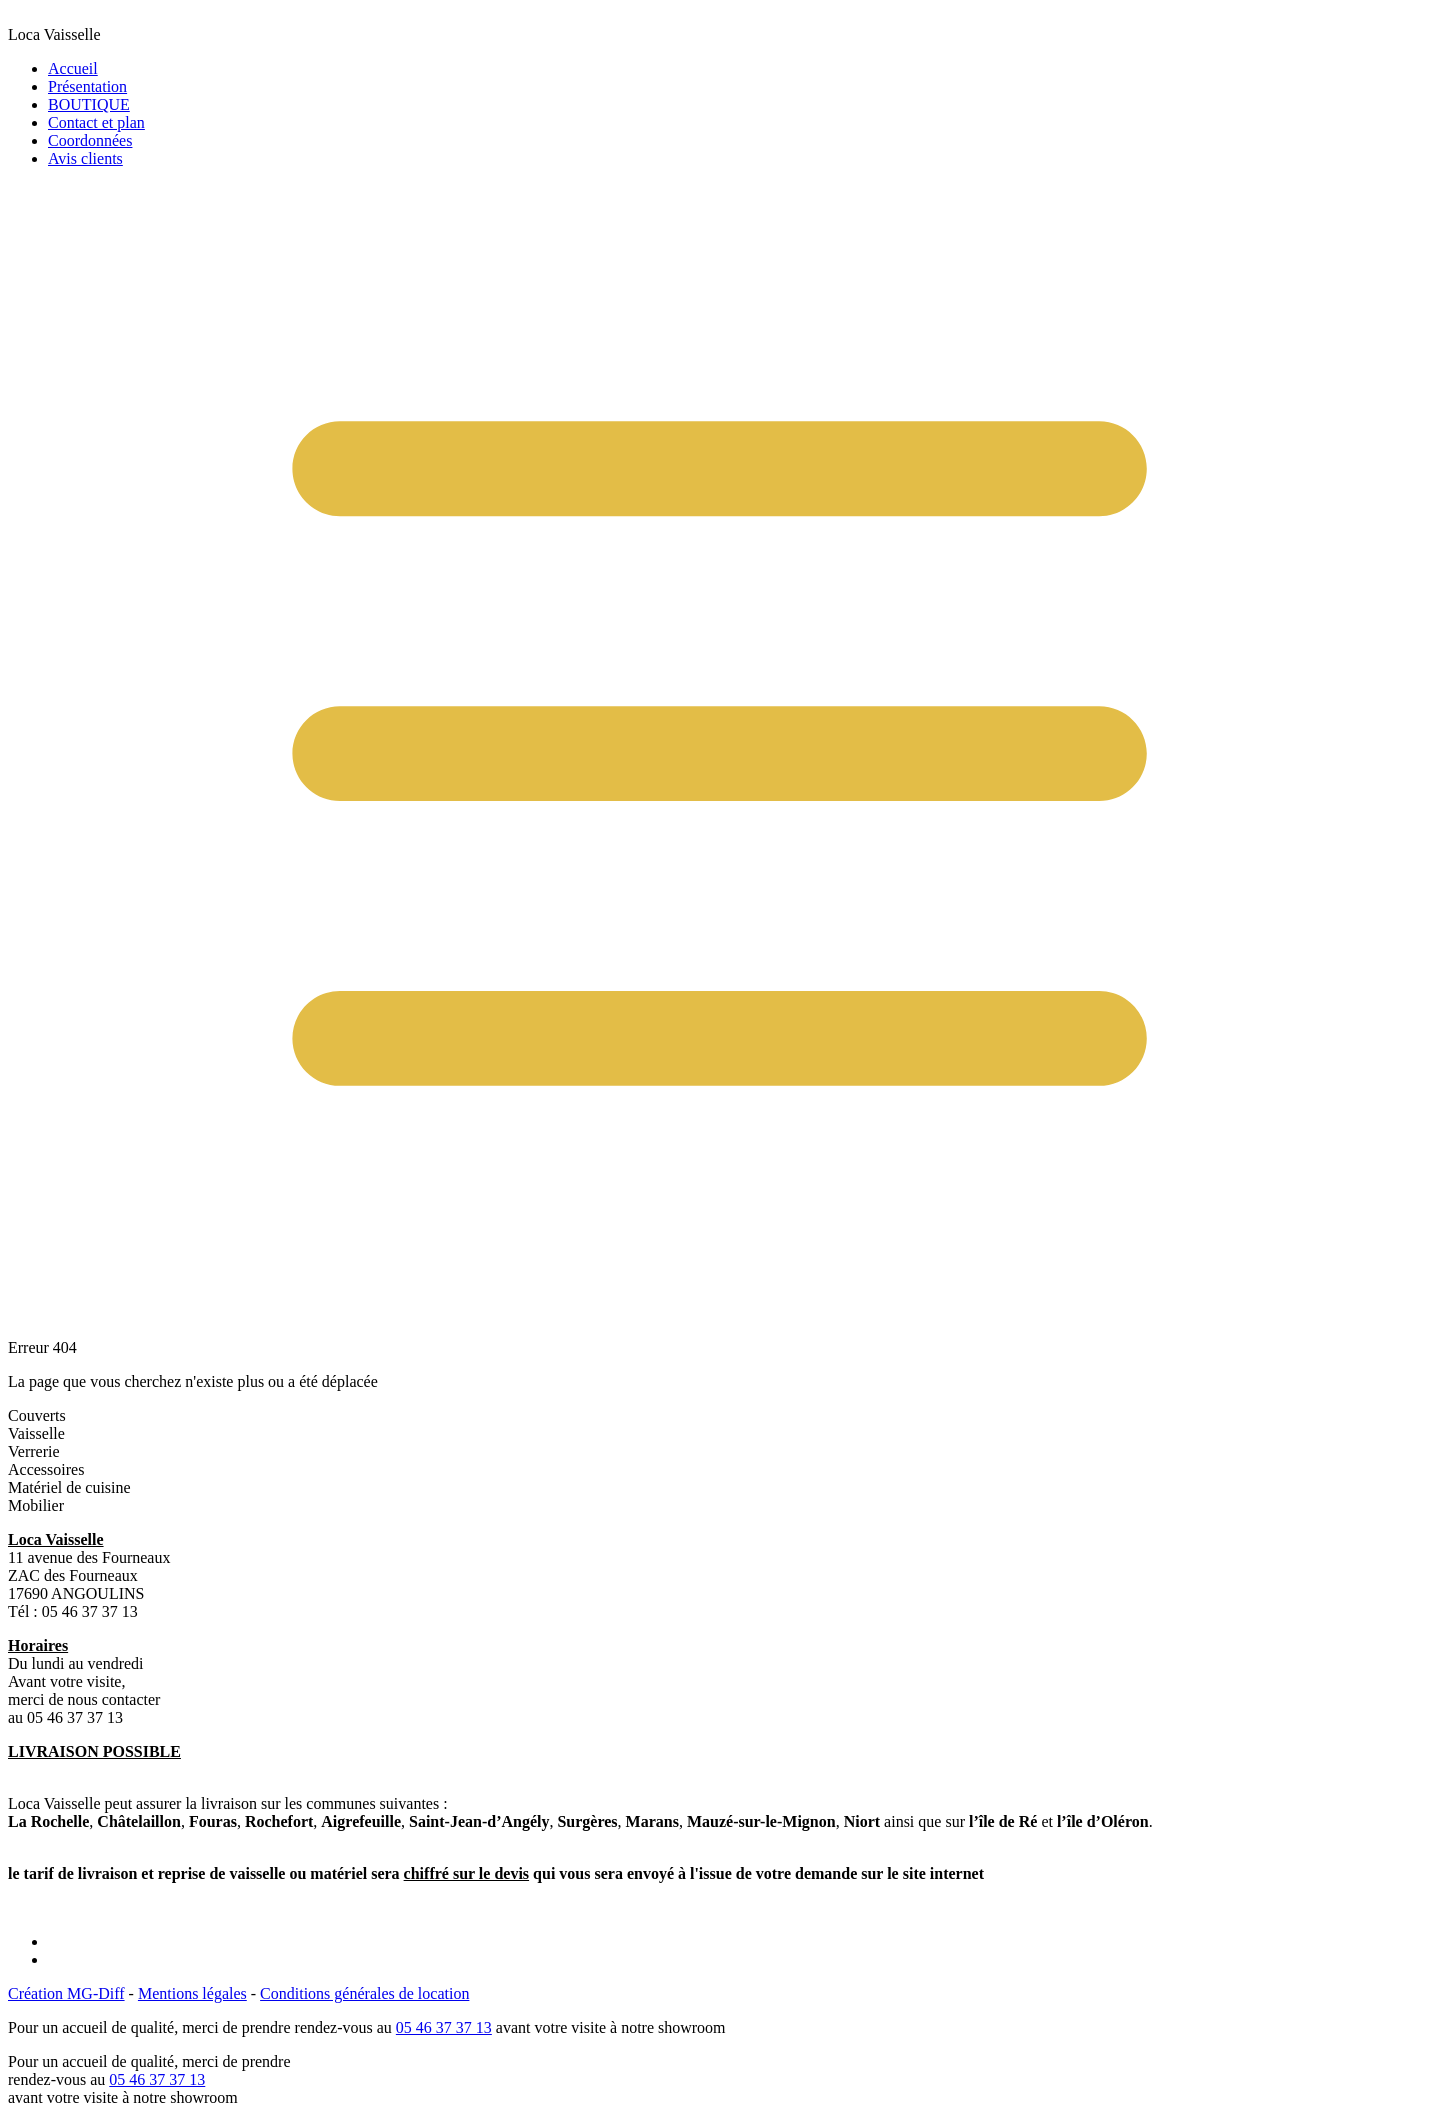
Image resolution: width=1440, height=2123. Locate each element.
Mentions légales (192, 1993)
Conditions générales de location (364, 1993)
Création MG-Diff (66, 1993)
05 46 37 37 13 (444, 2027)
